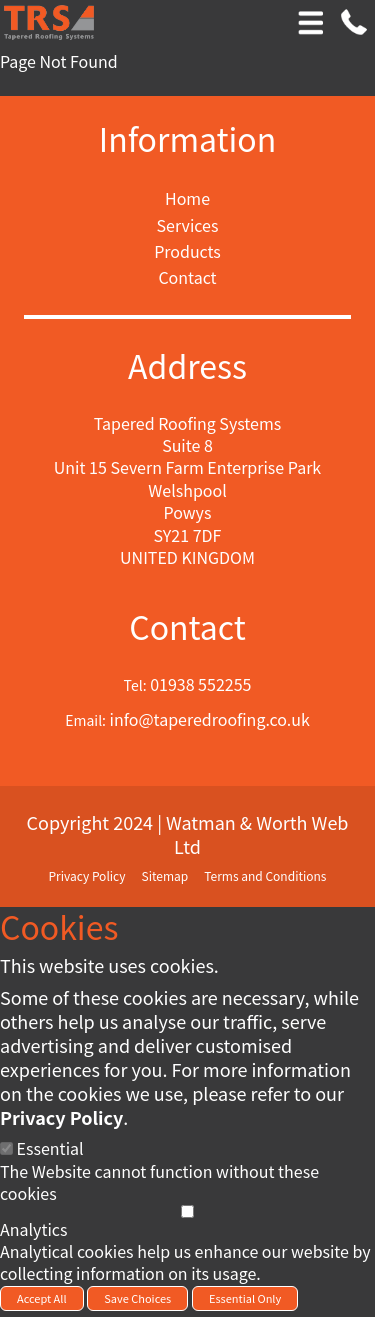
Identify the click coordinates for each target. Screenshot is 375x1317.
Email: (85, 720)
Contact (187, 626)
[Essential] (6, 1148)
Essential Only (245, 1298)
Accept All (42, 1298)
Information (188, 138)
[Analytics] (187, 1211)
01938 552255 (200, 684)
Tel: (135, 685)
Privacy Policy (61, 1117)
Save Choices (137, 1298)
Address (187, 365)
